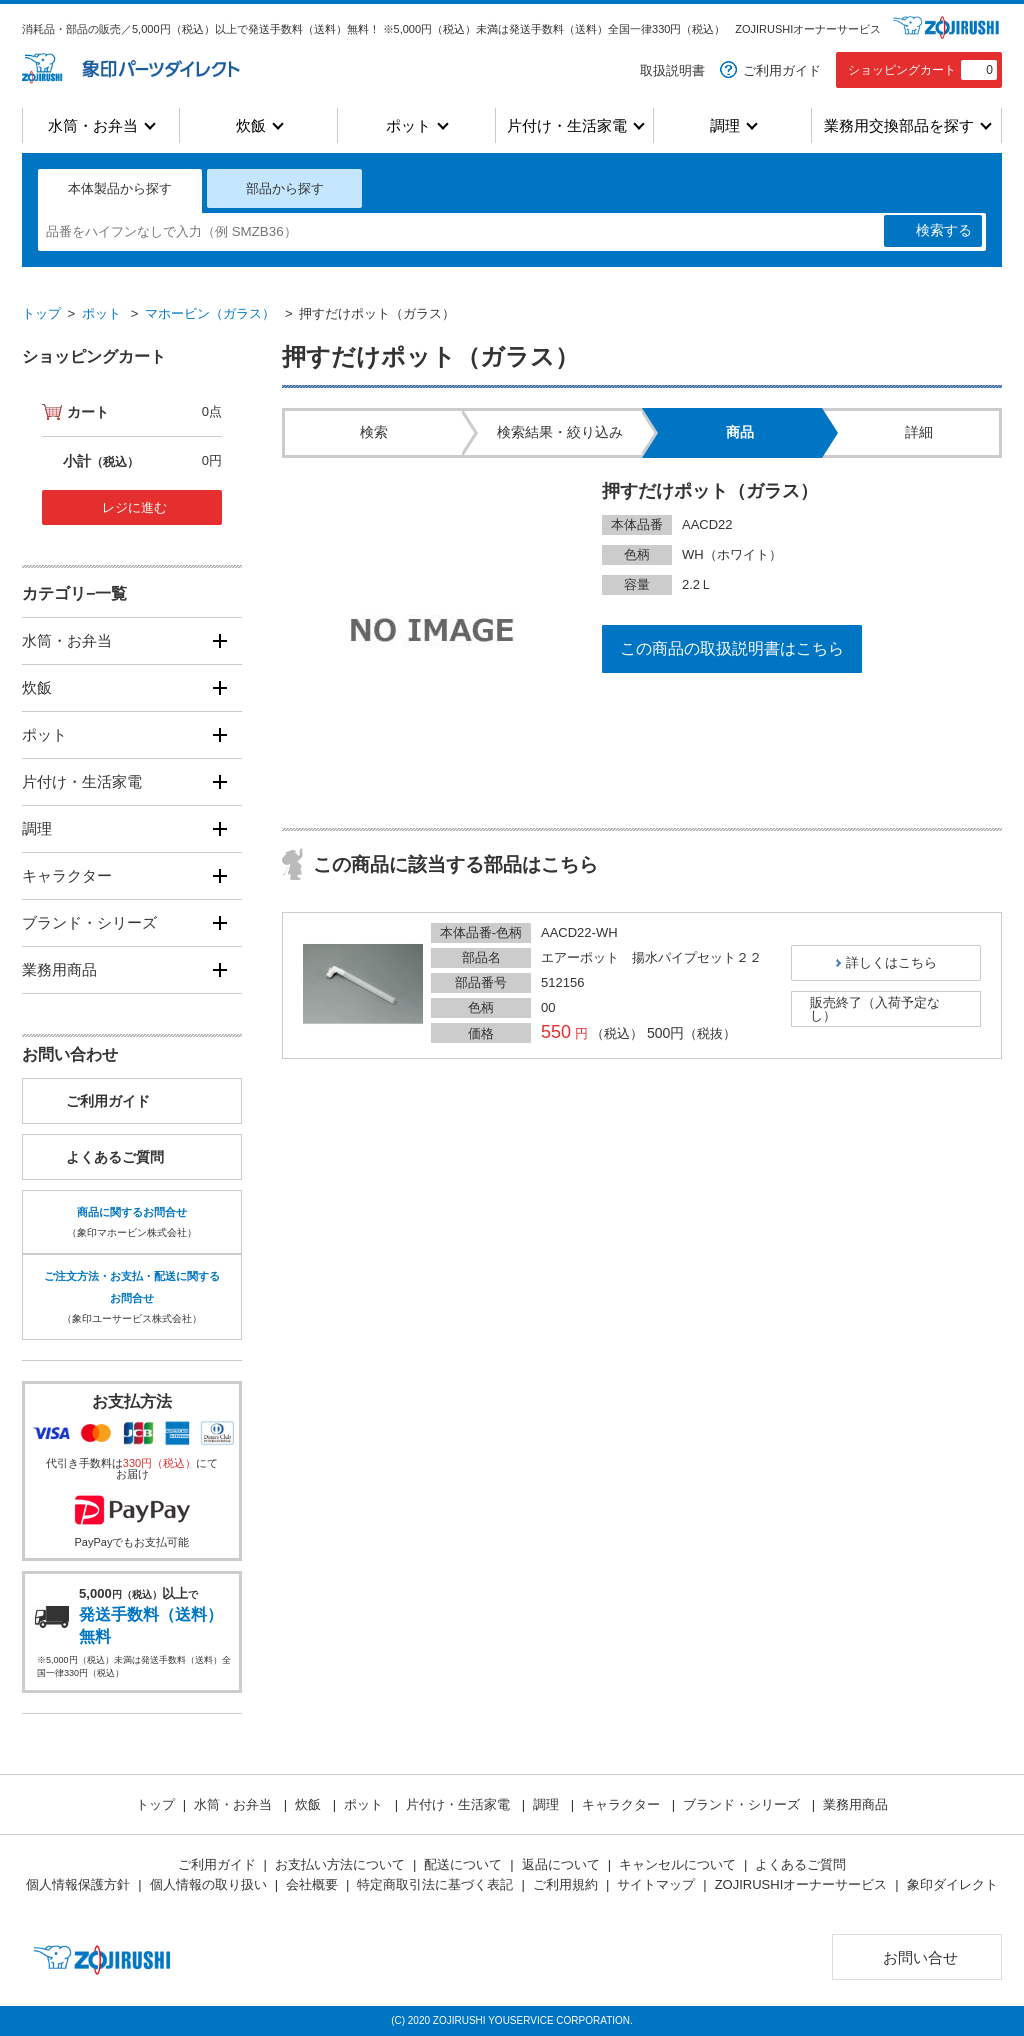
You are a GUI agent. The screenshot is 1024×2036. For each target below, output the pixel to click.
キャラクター (67, 875)
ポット (408, 125)
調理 (725, 125)
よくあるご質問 (115, 1157)
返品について (561, 1864)
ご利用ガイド (782, 70)
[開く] (219, 640)
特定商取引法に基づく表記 (435, 1884)
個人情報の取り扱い (208, 1884)
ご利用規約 (565, 1884)
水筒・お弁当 (93, 125)
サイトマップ (656, 1884)
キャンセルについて (677, 1864)
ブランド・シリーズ (89, 922)
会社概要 (312, 1884)
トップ (41, 313)
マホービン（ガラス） (210, 313)
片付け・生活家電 (567, 125)
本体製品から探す (120, 188)
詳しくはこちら (891, 962)
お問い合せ (920, 1957)
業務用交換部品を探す (899, 125)
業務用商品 (59, 969)
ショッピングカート (922, 70)
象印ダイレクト (952, 1884)
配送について (463, 1864)
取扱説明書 (672, 70)
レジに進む (134, 507)
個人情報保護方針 (78, 1884)
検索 (944, 231)
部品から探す (285, 188)
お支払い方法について (340, 1864)
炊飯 (251, 125)
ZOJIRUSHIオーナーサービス (808, 29)
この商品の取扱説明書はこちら (732, 648)
